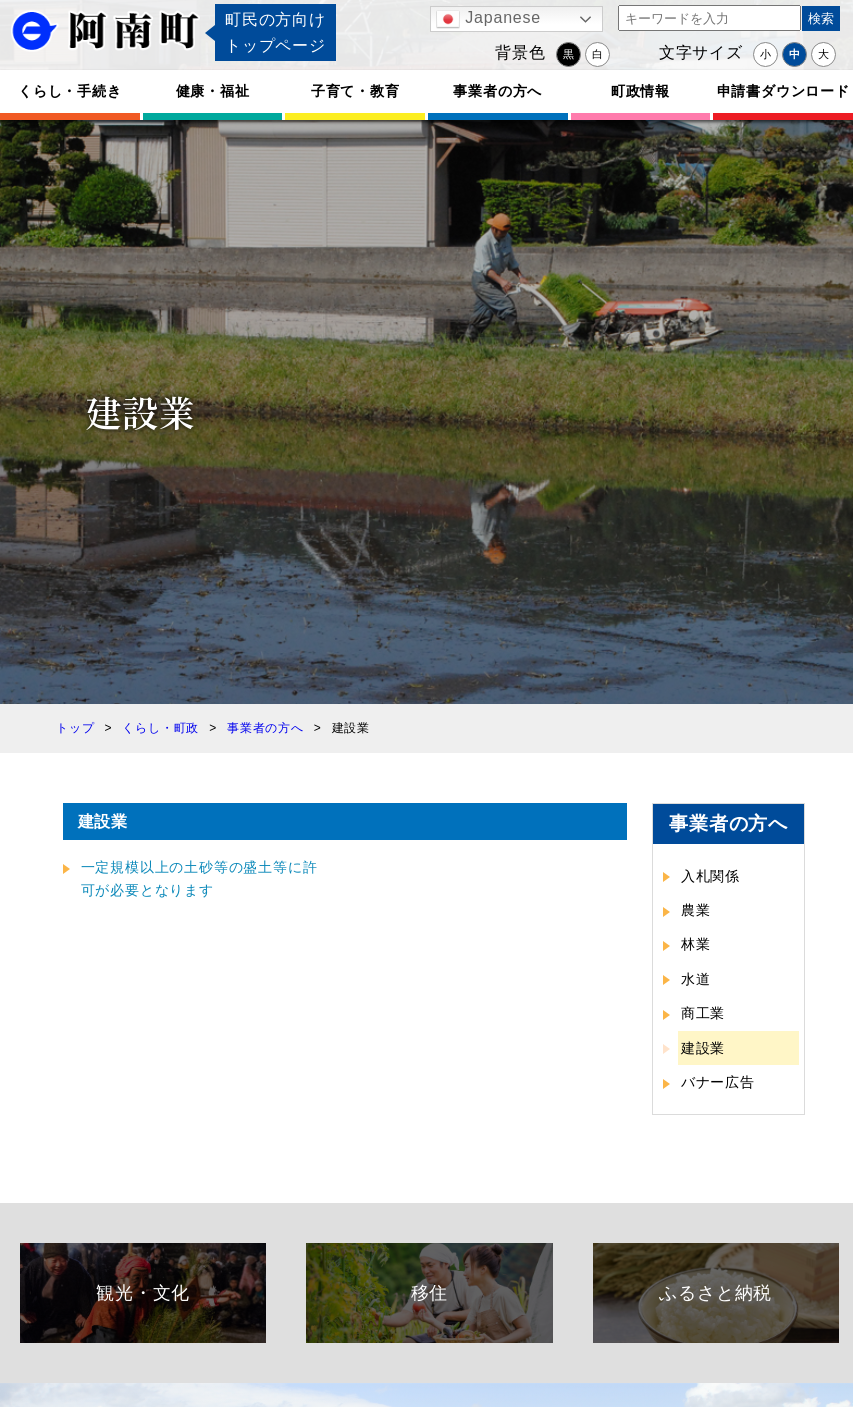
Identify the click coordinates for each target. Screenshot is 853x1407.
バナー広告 (718, 1082)
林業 (696, 944)
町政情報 (640, 91)
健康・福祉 (213, 91)
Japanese (488, 19)
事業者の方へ (497, 91)
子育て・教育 (355, 91)
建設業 (703, 1048)
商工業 (703, 1013)
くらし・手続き (70, 91)
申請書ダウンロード (783, 91)
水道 (696, 979)
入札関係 (710, 876)
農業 (696, 910)
